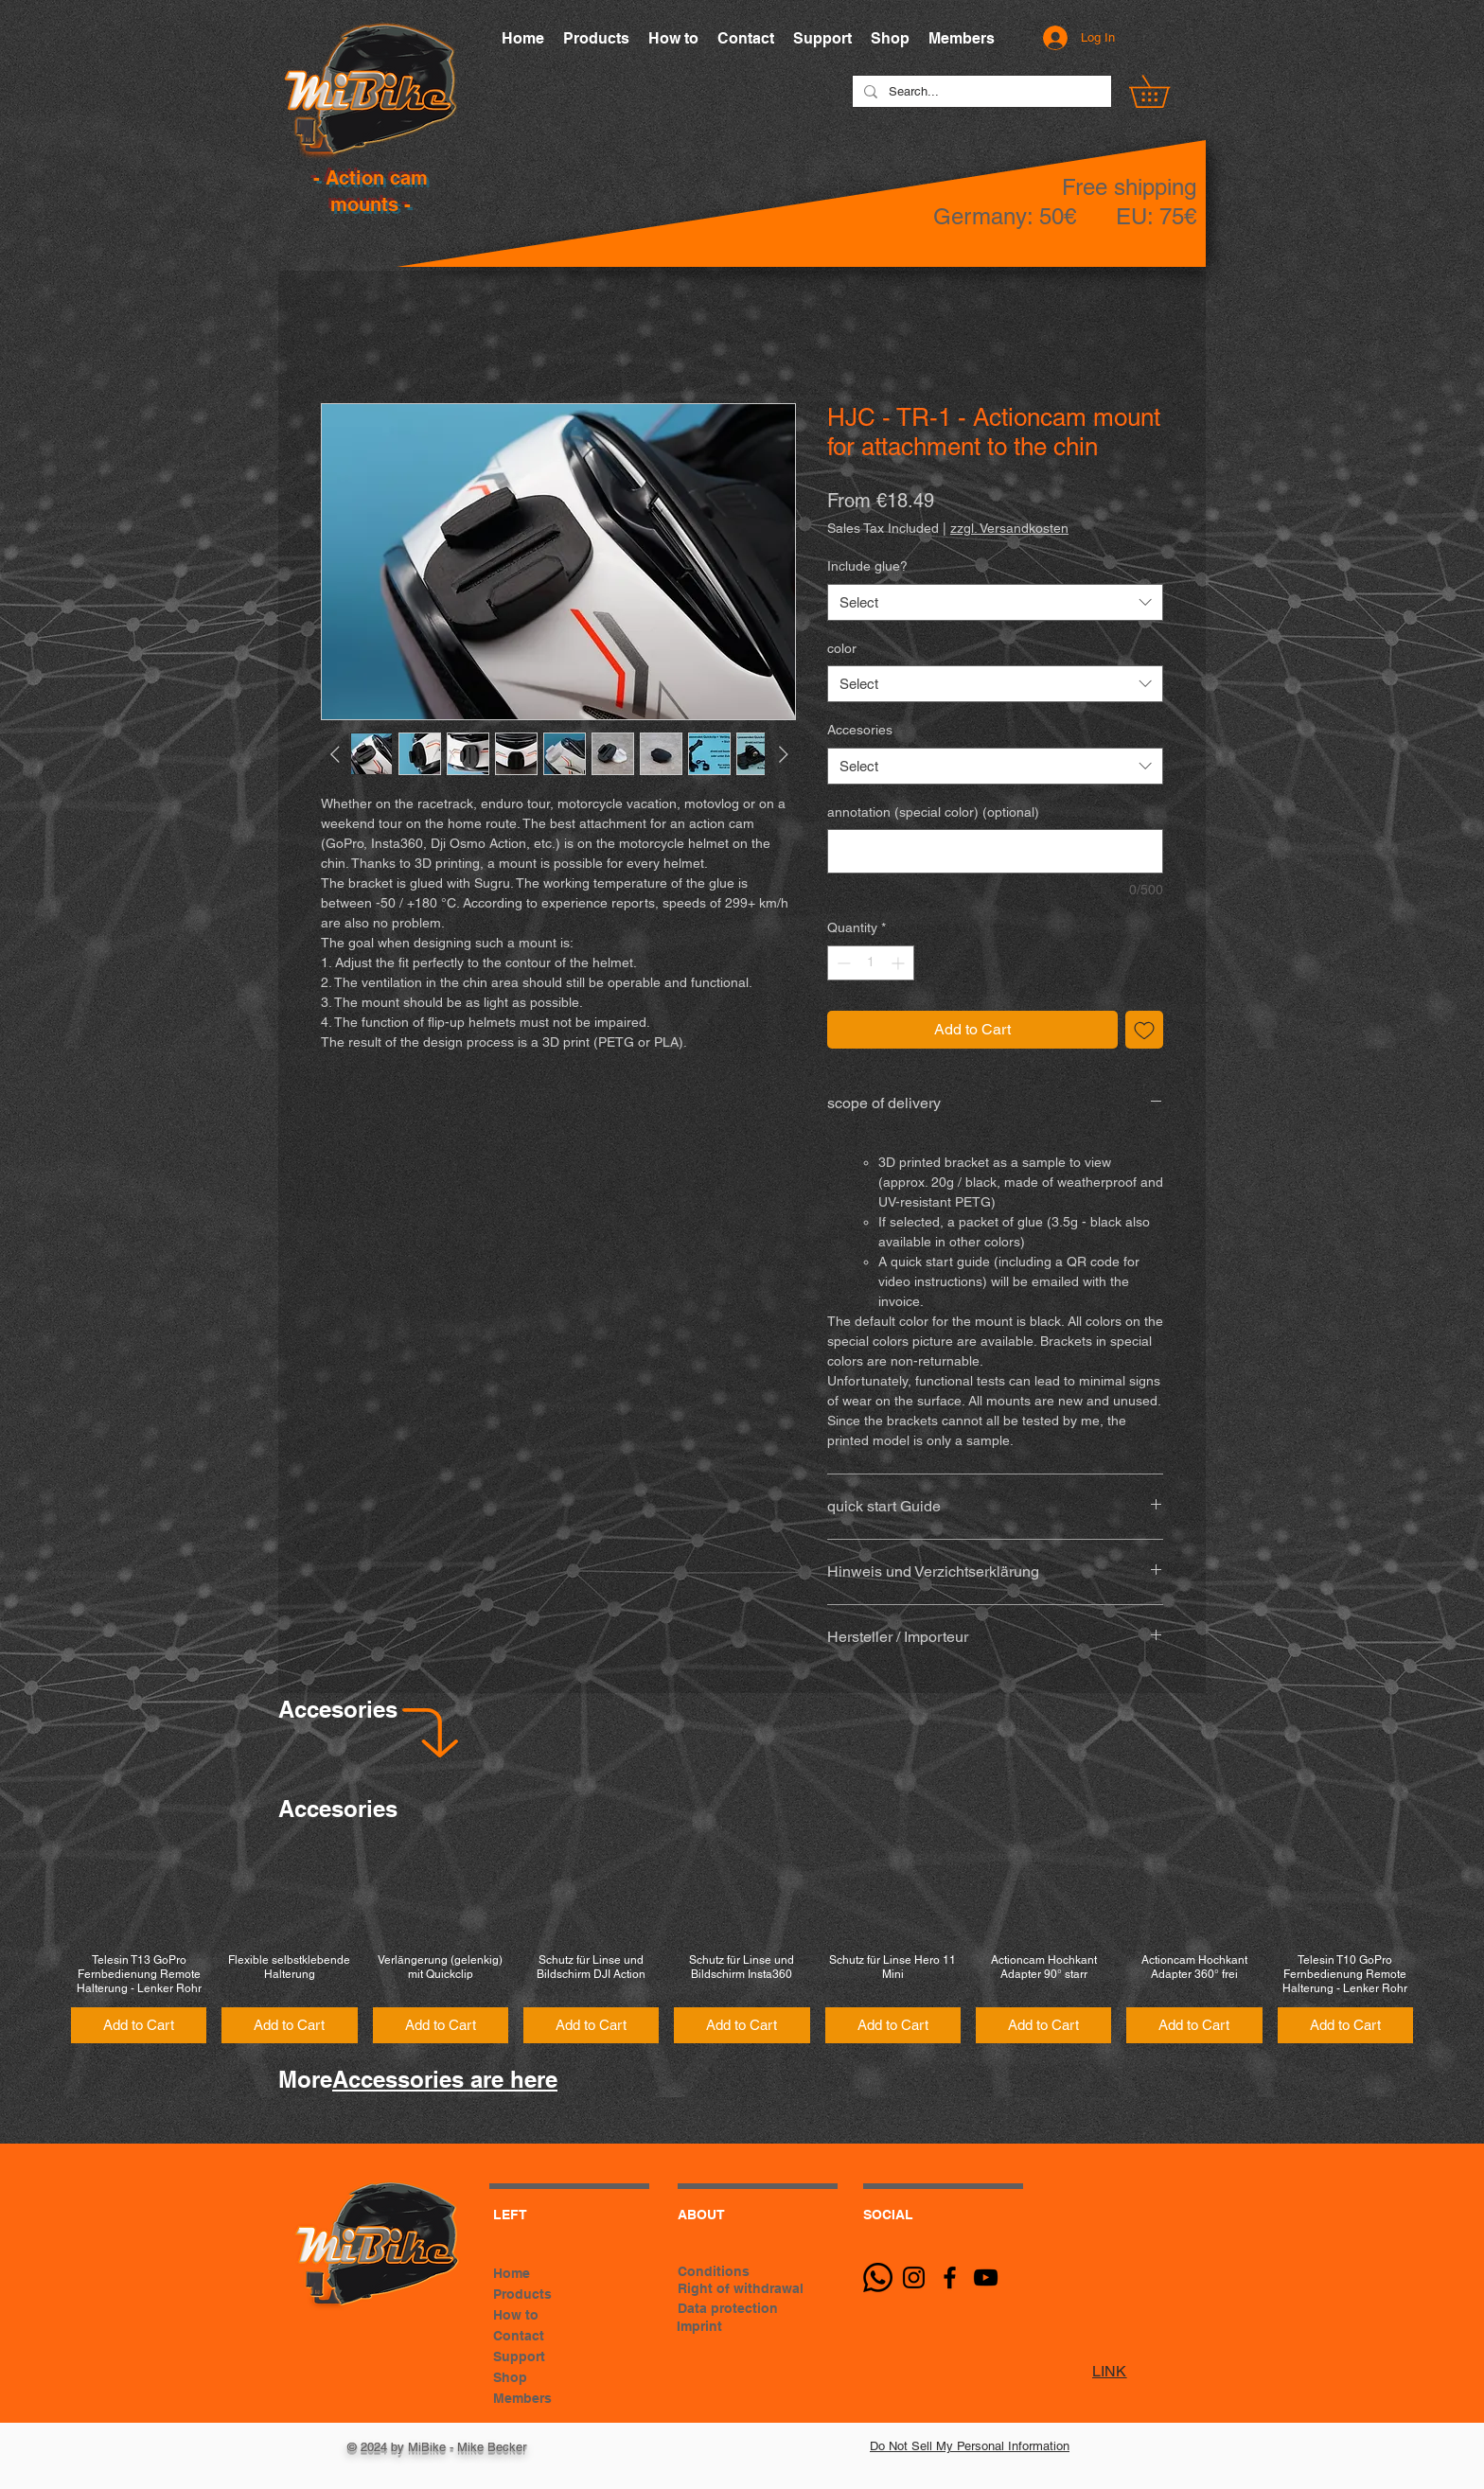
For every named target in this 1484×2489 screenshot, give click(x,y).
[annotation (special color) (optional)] (995, 851)
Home (511, 2273)
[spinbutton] (871, 963)
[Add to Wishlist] (1144, 1030)
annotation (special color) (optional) (933, 812)
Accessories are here (444, 2079)
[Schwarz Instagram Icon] (913, 2277)
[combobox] (995, 602)
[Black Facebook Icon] (949, 2277)
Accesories (859, 729)
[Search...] (980, 92)
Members (522, 2398)
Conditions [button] (714, 2271)
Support (519, 2356)
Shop (510, 2377)
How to (516, 2314)
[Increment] (899, 963)
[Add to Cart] (138, 2025)
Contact (518, 2335)
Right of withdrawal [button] (741, 2288)
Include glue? (867, 566)
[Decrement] (842, 963)
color (842, 648)
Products (522, 2294)
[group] (742, 1944)
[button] (1165, 91)
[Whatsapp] (877, 2277)
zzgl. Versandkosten (1009, 528)
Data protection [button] (728, 2308)
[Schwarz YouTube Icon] (985, 2277)
